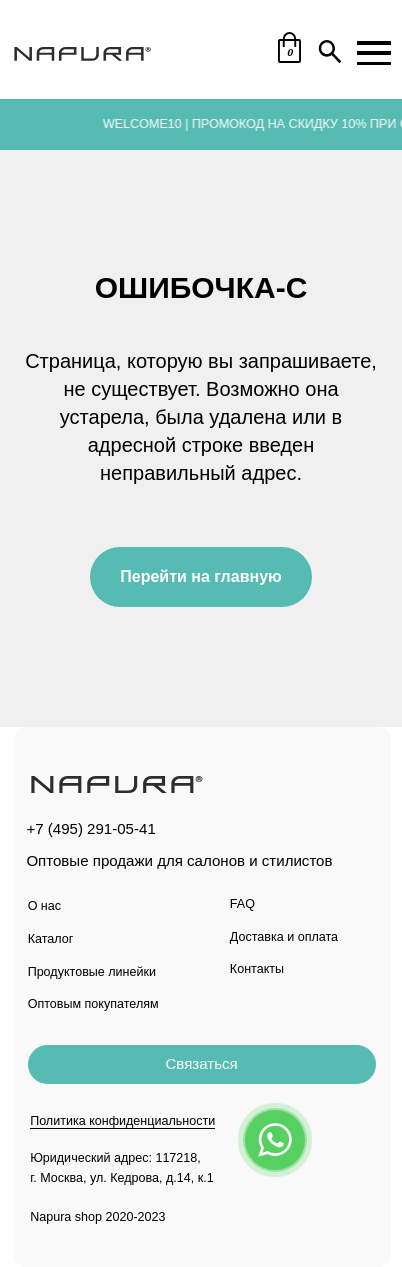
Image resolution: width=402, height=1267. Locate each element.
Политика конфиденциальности (122, 1121)
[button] (202, 1064)
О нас (44, 906)
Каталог (51, 939)
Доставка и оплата (284, 937)
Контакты (257, 969)
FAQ (242, 904)
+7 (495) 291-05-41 (90, 828)
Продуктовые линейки (92, 972)
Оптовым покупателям (93, 1004)
